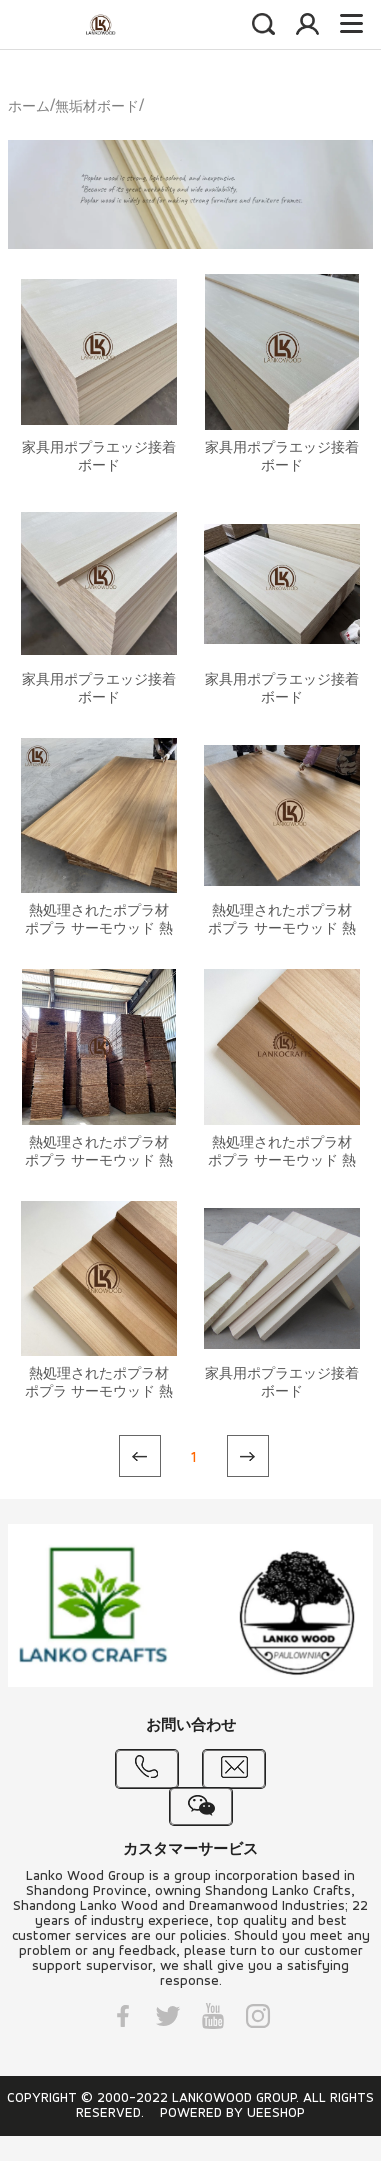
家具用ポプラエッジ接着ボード (99, 457)
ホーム (29, 107)
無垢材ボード (97, 107)
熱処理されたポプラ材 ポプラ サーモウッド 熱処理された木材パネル (99, 929)
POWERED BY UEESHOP (232, 2113)
